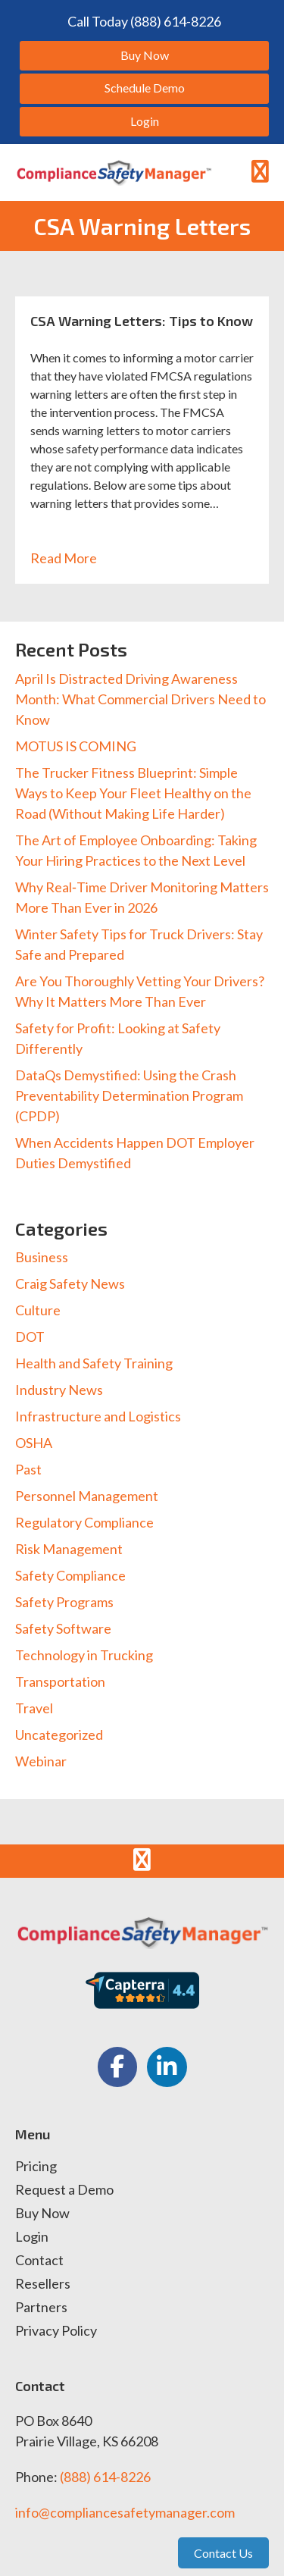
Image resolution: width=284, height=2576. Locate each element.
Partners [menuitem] (41, 2307)
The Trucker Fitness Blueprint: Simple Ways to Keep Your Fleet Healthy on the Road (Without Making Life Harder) (133, 793)
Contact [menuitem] (39, 2260)
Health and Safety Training (94, 1363)
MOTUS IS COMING (75, 746)
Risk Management (69, 1548)
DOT (30, 1336)
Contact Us (223, 2553)
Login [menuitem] (31, 2237)
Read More (71, 558)
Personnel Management (86, 1495)
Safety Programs (64, 1602)
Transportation (60, 1681)
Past (28, 1469)
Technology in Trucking (84, 1655)
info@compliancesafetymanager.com (125, 2512)
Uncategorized (59, 1734)
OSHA (33, 1442)
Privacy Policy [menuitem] (56, 2331)
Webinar (41, 1761)
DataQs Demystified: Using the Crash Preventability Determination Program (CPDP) (129, 1095)
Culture (38, 1310)
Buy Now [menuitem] (42, 2213)
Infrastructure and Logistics (98, 1416)
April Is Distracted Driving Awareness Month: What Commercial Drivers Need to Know (140, 699)
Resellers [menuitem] (42, 2284)
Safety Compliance (70, 1575)
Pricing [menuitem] (36, 2166)
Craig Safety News (70, 1283)
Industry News (59, 1389)
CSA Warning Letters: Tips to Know (141, 320)
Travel (34, 1708)
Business (41, 1257)
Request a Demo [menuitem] (64, 2190)
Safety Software (63, 1628)
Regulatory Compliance (84, 1522)
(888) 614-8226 (105, 2476)
